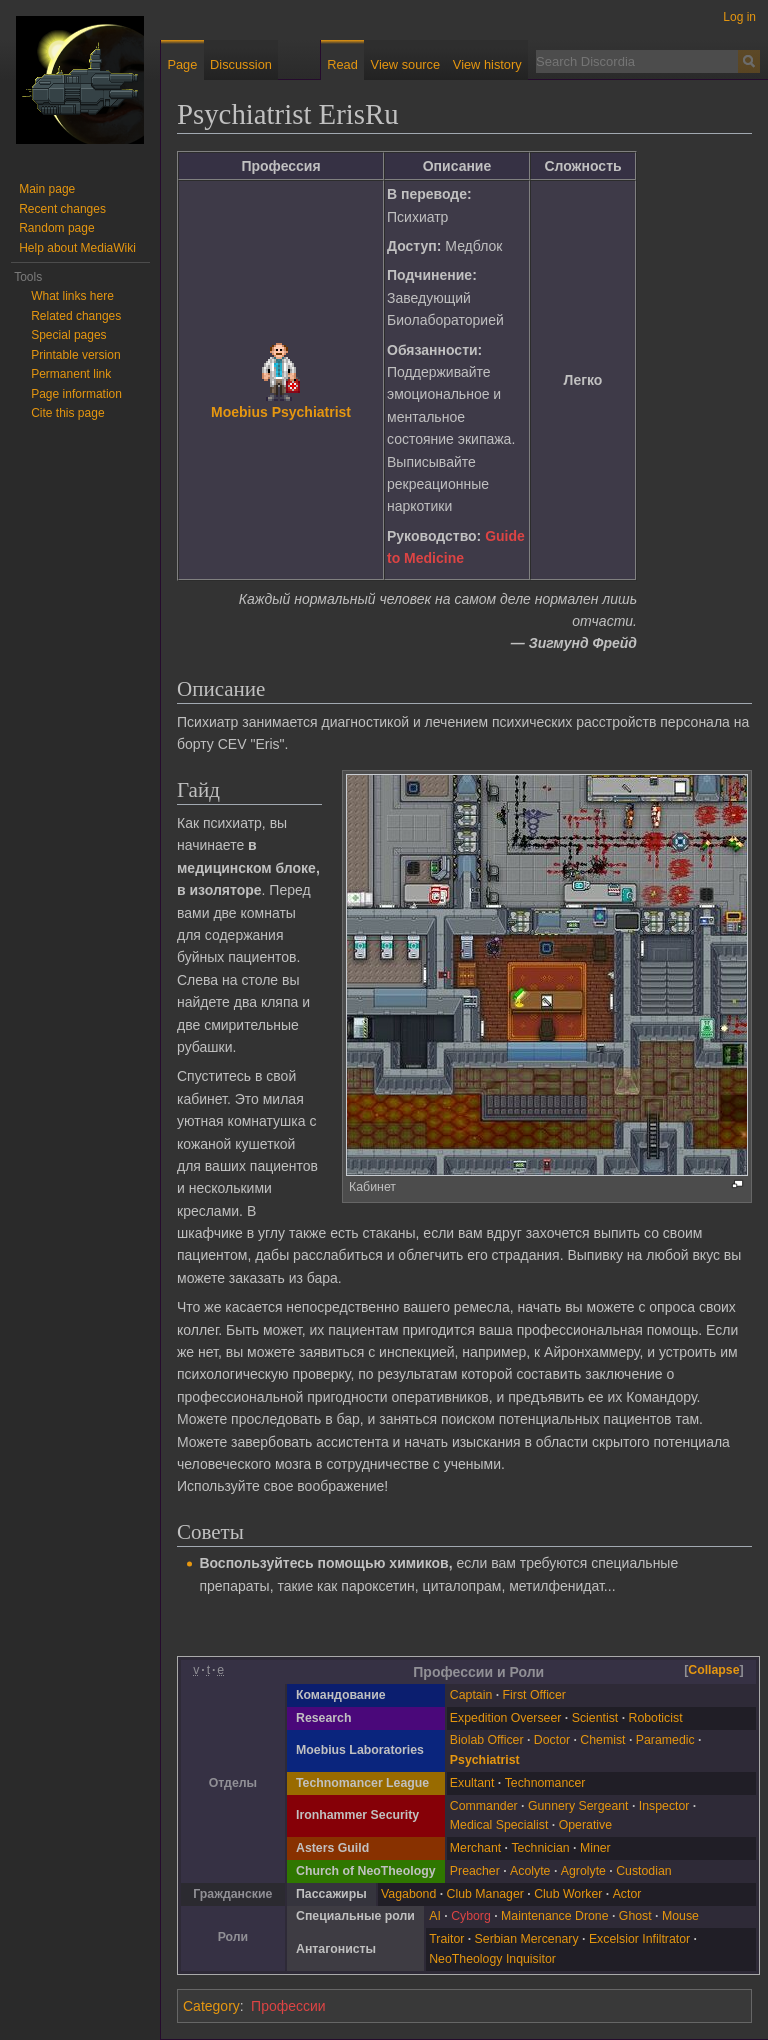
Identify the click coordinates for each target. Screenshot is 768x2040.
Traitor (446, 1939)
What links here (72, 296)
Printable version (75, 355)
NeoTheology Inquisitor (492, 1959)
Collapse (713, 1670)
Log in (739, 17)
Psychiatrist (485, 1760)
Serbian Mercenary (527, 1939)
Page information (76, 394)
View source (405, 64)
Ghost (635, 1916)
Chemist (602, 1740)
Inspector (664, 1806)
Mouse (680, 1916)
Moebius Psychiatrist (281, 412)
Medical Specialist (499, 1825)
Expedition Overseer (506, 1718)
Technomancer (545, 1783)
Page (182, 64)
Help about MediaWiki (77, 248)
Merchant (475, 1848)
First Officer (534, 1695)
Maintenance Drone (554, 1916)
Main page (47, 189)
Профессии (288, 2006)
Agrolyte (583, 1871)
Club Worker (568, 1894)
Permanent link (71, 374)
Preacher (475, 1871)
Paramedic (665, 1740)
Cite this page (67, 413)
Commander (484, 1806)
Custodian (643, 1871)
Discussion (241, 64)
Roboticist (656, 1718)
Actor (627, 1894)
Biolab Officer (487, 1740)
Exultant (472, 1783)
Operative (585, 1825)
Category (211, 2006)
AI (435, 1916)
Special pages (68, 335)
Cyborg (471, 1916)
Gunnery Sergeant (578, 1806)
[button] (714, 1671)
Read (342, 64)
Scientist (595, 1718)
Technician (540, 1848)
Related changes (76, 316)
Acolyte (530, 1871)
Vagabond (408, 1894)
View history (487, 64)
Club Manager (485, 1894)
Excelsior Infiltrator (639, 1939)
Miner (595, 1848)
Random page (56, 228)
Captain (471, 1695)
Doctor (552, 1740)
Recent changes (62, 209)
